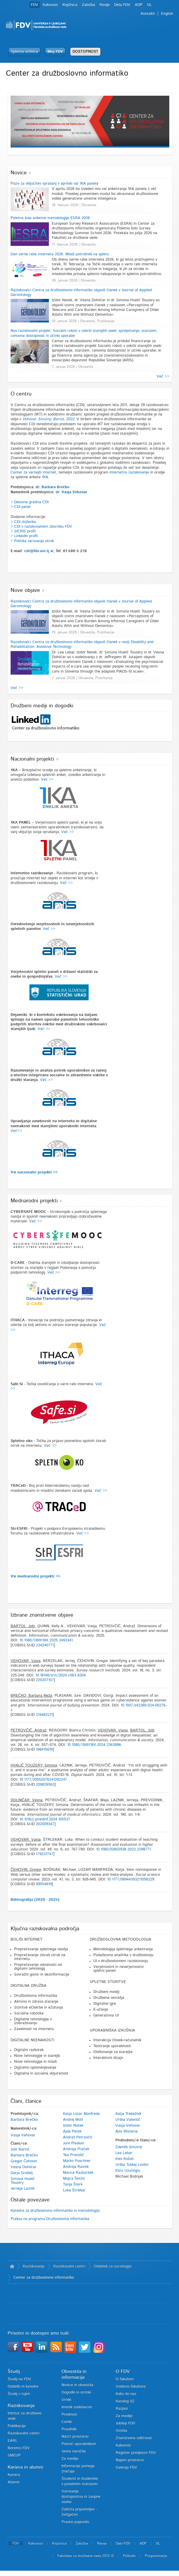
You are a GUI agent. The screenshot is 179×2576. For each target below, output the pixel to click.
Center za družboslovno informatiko (44, 2277)
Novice (19, 173)
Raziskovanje (33, 2266)
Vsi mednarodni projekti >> (35, 1576)
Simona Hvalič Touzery (23, 2181)
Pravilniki (69, 2429)
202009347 (45, 1824)
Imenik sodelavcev (77, 2407)
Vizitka (121, 2431)
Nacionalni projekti (32, 759)
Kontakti (148, 14)
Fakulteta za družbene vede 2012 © (85, 2555)
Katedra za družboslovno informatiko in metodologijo (55, 2211)
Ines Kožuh (124, 2159)
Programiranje (156, 2555)
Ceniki (67, 2422)
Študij (14, 2371)
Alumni (13, 2482)
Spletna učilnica (24, 52)
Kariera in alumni (25, 2467)
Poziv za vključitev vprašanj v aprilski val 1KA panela (54, 184)
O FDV (123, 2371)
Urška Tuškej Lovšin (131, 2165)
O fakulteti (125, 2379)
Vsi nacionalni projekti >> (34, 1172)
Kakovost (50, 5)
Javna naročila (74, 2451)
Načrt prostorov (75, 2436)
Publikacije (17, 2426)
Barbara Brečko (24, 2120)
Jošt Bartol (20, 2149)
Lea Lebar (123, 2153)
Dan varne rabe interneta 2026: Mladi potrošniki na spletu (60, 254)
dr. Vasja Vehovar (71, 492)
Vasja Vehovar (23, 2135)
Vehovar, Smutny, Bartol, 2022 (48, 419)
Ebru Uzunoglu (127, 2171)
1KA (45, 477)
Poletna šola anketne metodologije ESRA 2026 (50, 218)
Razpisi (122, 2409)
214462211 (44, 1715)
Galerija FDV (126, 2467)
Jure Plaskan (73, 2143)
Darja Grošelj (22, 2173)
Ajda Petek (72, 2131)
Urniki (66, 2400)
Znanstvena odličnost (134, 2438)
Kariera (14, 2475)
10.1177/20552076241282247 (43, 1780)
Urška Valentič (127, 2120)
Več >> (163, 376)
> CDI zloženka (23, 522)
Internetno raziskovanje (129, 472)
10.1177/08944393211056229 (130, 1879)
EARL (12, 2441)
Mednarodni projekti (34, 1200)
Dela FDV (122, 5)
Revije (105, 5)
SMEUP (14, 2455)
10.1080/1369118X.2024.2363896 (94, 1745)
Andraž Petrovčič (77, 2137)
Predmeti (69, 2414)
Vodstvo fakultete (131, 2386)
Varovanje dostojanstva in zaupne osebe (81, 2496)
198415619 (44, 1749)
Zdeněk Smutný (128, 2147)
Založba (88, 5)
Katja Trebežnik (128, 2114)
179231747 (44, 1854)
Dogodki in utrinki (76, 2392)
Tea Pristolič (73, 2155)
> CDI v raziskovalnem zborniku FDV (41, 527)
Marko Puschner (77, 2161)
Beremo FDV (19, 2448)
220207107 (45, 1680)
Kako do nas (126, 2394)
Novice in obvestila (77, 2385)
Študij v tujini (19, 2394)
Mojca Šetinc (74, 2179)
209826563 (45, 1785)
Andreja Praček (76, 2149)
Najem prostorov (130, 2460)
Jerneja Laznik (22, 2189)
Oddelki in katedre (23, 2386)
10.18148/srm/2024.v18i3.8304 (60, 1675)
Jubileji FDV (125, 2423)
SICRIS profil (25, 531)
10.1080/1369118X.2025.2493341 (46, 1640)
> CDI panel (21, 507)
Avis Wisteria (126, 2131)
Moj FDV (55, 52)
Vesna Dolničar (24, 2167)
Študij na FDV (19, 2379)
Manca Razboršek (78, 2173)
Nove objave (25, 590)
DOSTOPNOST (85, 52)
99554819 (44, 1884)
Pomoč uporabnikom (79, 2444)
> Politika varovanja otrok (32, 541)
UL (149, 5)
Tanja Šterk (72, 2184)
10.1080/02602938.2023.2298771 (123, 1849)
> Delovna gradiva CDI (30, 502)
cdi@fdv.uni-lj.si (38, 551)
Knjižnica (69, 5)
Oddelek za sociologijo (113, 2266)
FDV (34, 5)
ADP (138, 5)
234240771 (45, 1645)
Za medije (70, 2459)
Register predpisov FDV (136, 2453)
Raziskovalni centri (69, 2266)
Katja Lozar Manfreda (81, 2114)
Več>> (16, 1131)
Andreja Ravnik (76, 2167)
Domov (12, 2266)
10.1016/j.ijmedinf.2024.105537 (44, 1819)
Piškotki (129, 2555)
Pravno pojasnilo (75, 2522)
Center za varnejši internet (33, 472)
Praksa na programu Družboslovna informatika (50, 2219)
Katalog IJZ (125, 2401)
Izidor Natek (73, 2126)
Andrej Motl (73, 2120)
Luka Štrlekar (74, 2190)
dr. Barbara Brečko (52, 487)
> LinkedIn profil (24, 536)
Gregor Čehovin (24, 2161)
